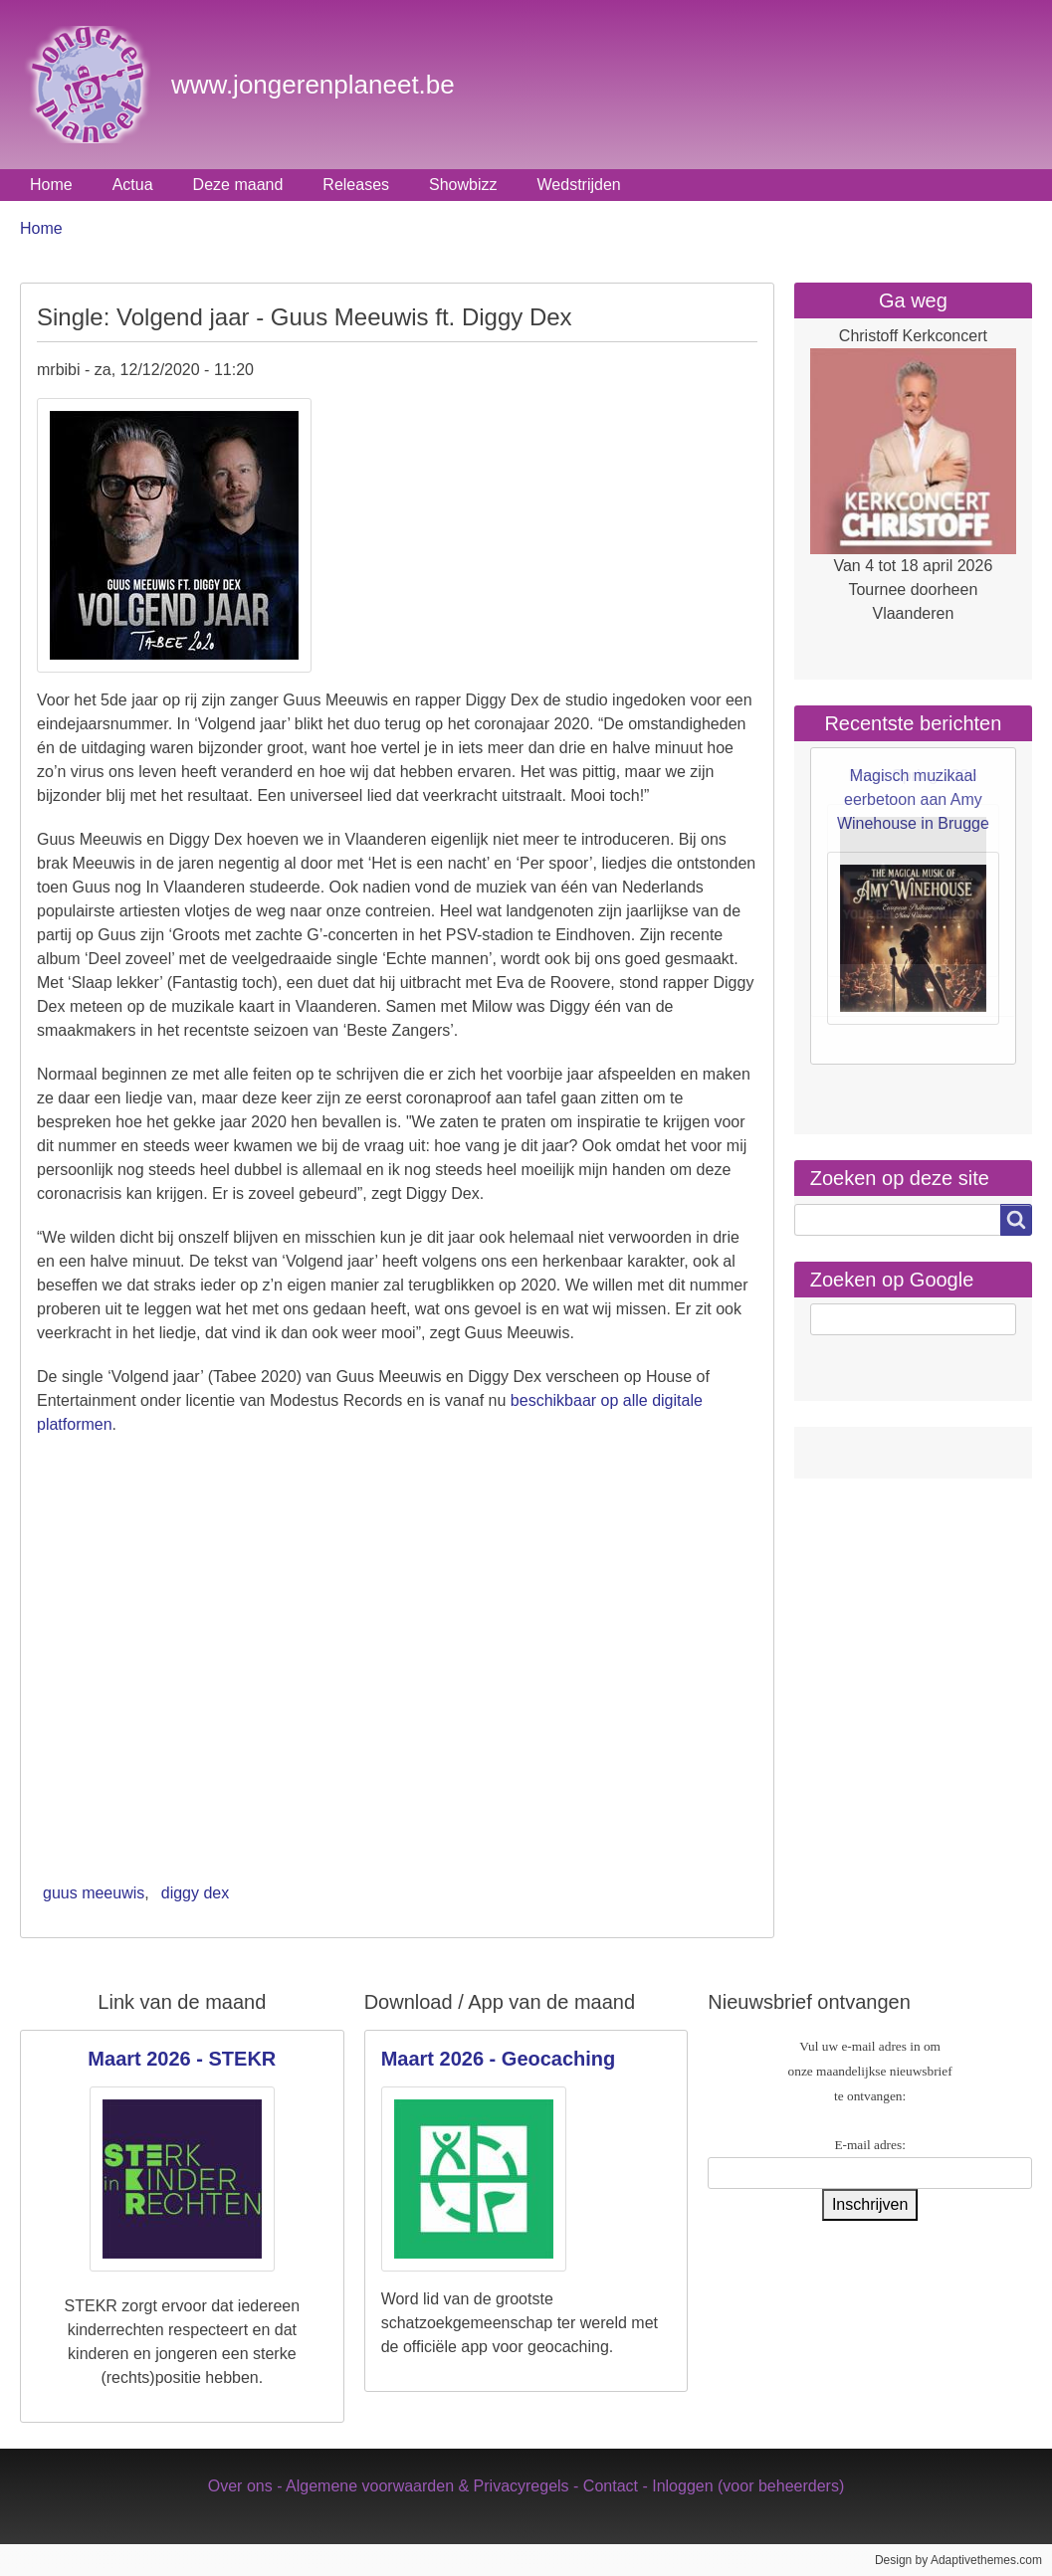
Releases (355, 184)
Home (51, 184)
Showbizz (463, 184)
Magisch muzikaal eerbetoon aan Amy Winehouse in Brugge (913, 799)
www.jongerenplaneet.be (313, 84)
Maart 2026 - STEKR (182, 2059)
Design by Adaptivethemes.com (958, 2560)
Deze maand (238, 184)
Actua (132, 184)
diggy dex (195, 1892)
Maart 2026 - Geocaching (498, 2059)
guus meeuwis (93, 1892)
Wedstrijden (579, 184)
